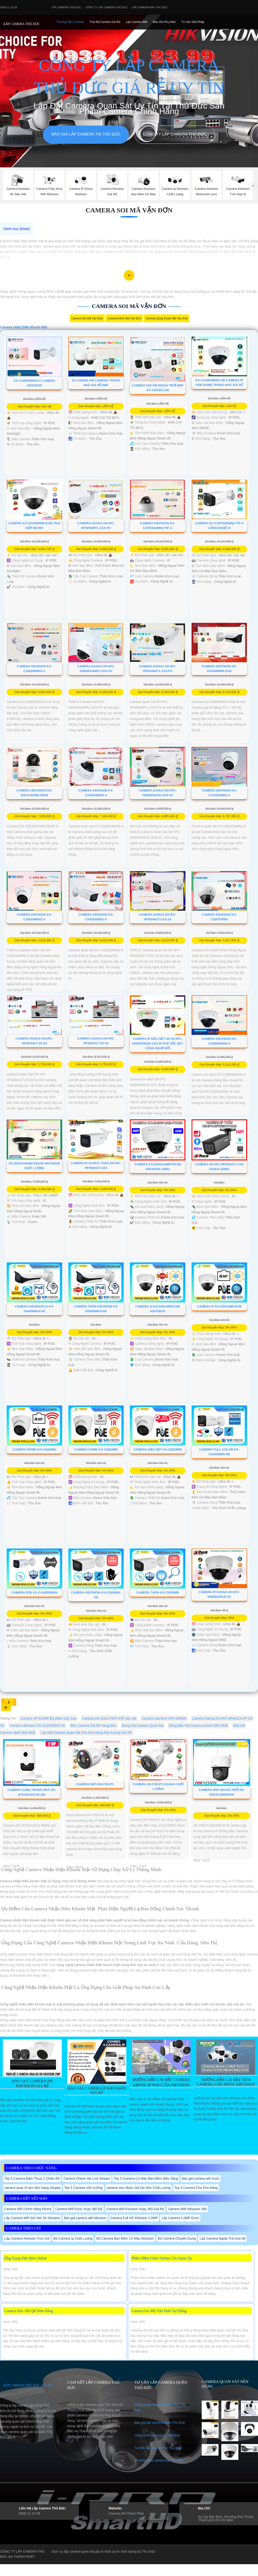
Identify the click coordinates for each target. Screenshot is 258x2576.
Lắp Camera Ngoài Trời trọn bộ (222, 2238)
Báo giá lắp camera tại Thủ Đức (86, 134)
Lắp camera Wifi (136, 22)
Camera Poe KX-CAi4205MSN (34, 1592)
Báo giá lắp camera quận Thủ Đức (159, 2422)
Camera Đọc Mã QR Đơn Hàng (28, 2311)
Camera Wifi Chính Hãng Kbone (28, 2209)
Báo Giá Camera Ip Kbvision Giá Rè (97, 2090)
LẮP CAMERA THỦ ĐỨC (22, 24)
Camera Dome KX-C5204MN (96, 1449)
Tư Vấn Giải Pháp (192, 22)
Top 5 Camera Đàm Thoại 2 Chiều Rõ (32, 2178)
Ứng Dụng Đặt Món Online (25, 2258)
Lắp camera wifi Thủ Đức (150, 7)
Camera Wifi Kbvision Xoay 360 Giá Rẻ (135, 2209)
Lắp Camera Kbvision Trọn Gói (27, 2238)
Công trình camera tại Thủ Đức (157, 2435)
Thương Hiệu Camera (70, 22)
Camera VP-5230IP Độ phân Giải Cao (48, 1718)
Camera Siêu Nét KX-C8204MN (157, 1449)
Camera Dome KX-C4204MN (34, 1449)
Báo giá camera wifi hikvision (85, 2218)
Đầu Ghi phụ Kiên (164, 22)
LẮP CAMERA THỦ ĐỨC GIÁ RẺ (28, 2385)
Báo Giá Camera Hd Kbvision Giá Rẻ (32, 2083)
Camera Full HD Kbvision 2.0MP (134, 2218)
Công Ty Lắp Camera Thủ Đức (106, 7)
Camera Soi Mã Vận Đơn (129, 210)
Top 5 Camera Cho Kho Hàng (196, 2188)
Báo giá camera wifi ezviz (200, 2178)
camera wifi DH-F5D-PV (95, 1784)
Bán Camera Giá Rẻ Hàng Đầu (93, 1725)
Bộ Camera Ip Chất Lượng (73, 2238)
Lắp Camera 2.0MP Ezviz (180, 2218)
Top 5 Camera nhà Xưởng (83, 2188)
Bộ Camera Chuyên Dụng (176, 2238)
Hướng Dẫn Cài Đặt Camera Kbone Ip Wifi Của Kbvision (161, 2082)
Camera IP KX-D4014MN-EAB (219, 1306)
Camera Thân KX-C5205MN (157, 1592)
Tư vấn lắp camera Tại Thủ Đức (158, 2448)
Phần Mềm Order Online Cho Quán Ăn (162, 2258)
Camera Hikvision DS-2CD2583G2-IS (37, 1725)
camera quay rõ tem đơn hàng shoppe (32, 2188)
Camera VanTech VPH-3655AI (164, 1718)
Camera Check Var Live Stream (86, 2178)
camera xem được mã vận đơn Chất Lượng (138, 2188)
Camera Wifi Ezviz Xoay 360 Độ (78, 2209)
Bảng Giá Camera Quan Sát (142, 1725)
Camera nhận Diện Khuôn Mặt (23, 327)
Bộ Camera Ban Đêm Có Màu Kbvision (125, 2238)
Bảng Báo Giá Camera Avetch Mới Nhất (198, 1725)
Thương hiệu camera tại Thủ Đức (159, 2460)
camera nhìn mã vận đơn (124, 318)
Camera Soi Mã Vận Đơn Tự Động (159, 2311)
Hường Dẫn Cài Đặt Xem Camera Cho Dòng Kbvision (226, 2082)
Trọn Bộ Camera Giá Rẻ (105, 22)
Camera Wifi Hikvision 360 (187, 2209)
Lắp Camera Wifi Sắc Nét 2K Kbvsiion (32, 2218)
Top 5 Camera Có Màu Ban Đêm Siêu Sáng (146, 2178)
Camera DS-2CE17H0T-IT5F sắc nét (109, 1718)
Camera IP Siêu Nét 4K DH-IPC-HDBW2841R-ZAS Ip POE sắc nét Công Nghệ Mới (157, 1043)
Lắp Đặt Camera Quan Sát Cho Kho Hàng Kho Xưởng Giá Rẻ (86, 1732)
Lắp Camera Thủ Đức (66, 7)
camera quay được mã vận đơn (167, 318)
